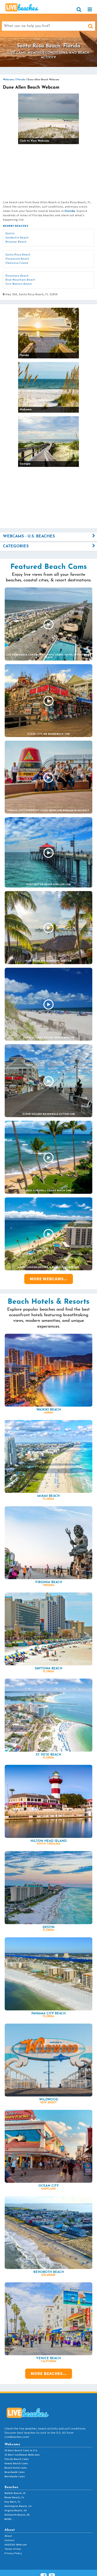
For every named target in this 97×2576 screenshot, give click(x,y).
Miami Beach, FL (14, 2497)
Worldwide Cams (15, 2476)
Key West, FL (13, 2502)
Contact (10, 2540)
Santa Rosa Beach (17, 255)
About (8, 2536)
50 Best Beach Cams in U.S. (21, 2450)
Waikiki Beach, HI (15, 2493)
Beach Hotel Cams (16, 2468)
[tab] (48, 536)
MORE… (9, 2519)
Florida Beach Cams (17, 2459)
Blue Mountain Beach (20, 280)
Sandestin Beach (17, 238)
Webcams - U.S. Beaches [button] (29, 536)
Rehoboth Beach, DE (17, 2515)
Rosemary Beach (17, 276)
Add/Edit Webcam (16, 2545)
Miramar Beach (15, 242)
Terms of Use (13, 2549)
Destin (10, 233)
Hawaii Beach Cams (16, 2463)
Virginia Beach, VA (16, 2510)
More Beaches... (49, 2373)
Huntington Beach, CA (18, 2506)
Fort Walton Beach (18, 284)
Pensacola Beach (17, 259)
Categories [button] (16, 546)
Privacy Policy (13, 2553)
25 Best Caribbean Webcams (22, 2455)
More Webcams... (49, 1279)
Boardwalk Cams (15, 2472)
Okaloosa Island (16, 263)
